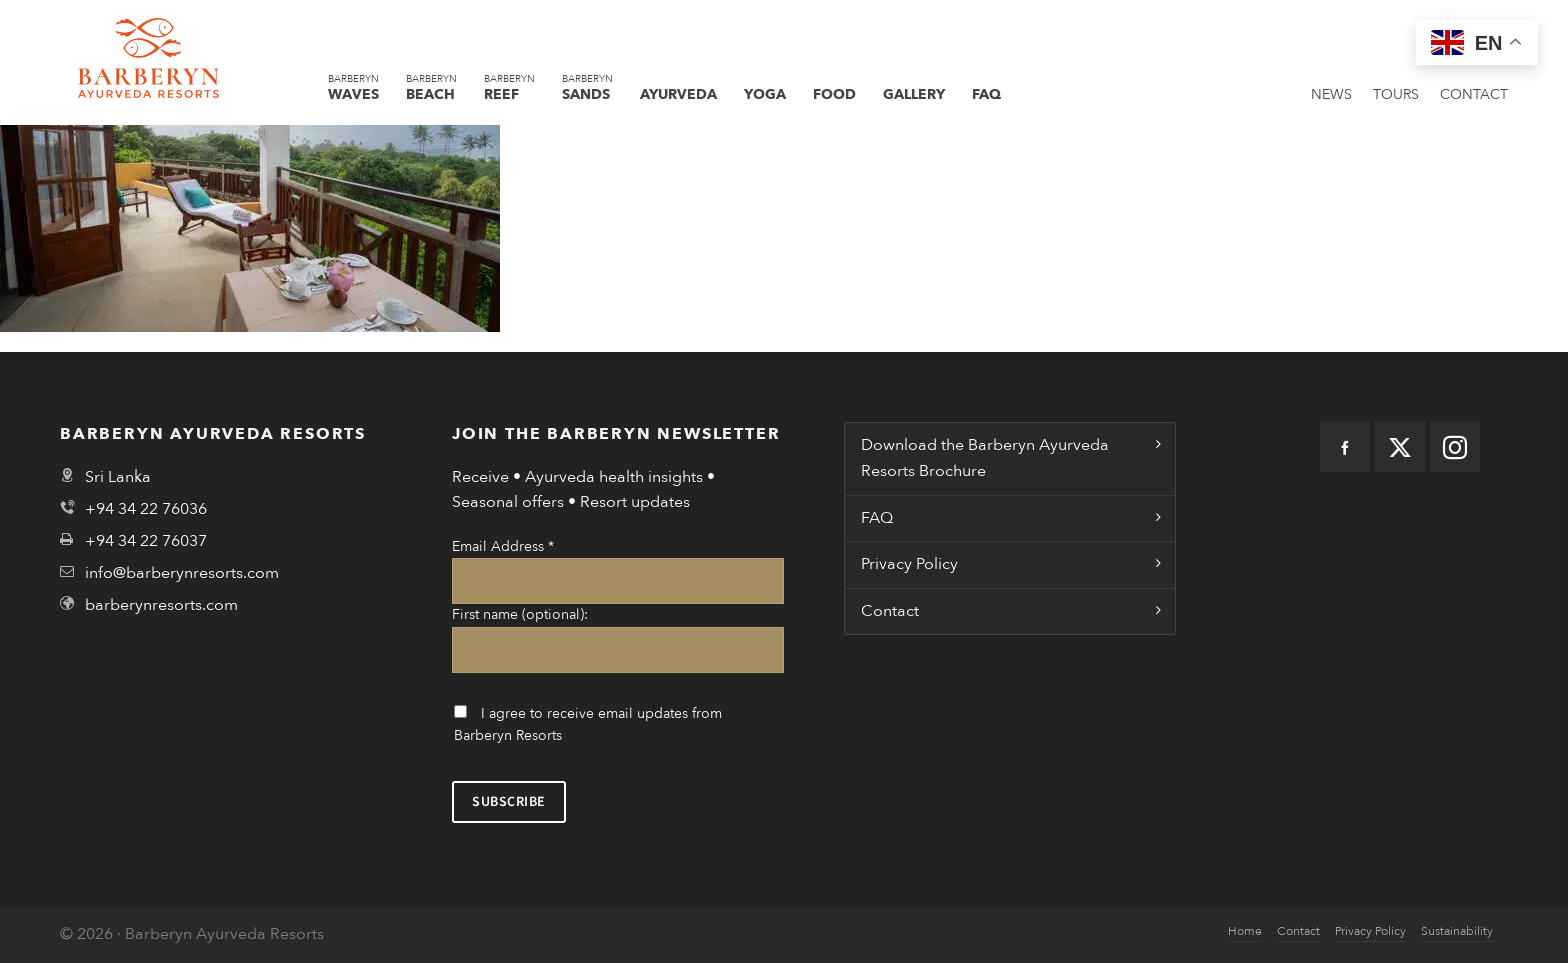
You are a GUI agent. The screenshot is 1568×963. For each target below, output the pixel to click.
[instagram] (1455, 447)
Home (1245, 931)
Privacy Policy (909, 564)
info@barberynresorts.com (182, 573)
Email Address (503, 546)
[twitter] (1400, 447)
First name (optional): (520, 614)
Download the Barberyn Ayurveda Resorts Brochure (985, 458)
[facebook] (1345, 447)
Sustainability (1457, 931)
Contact (890, 611)
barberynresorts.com (161, 605)
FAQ (877, 518)
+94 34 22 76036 (146, 509)
